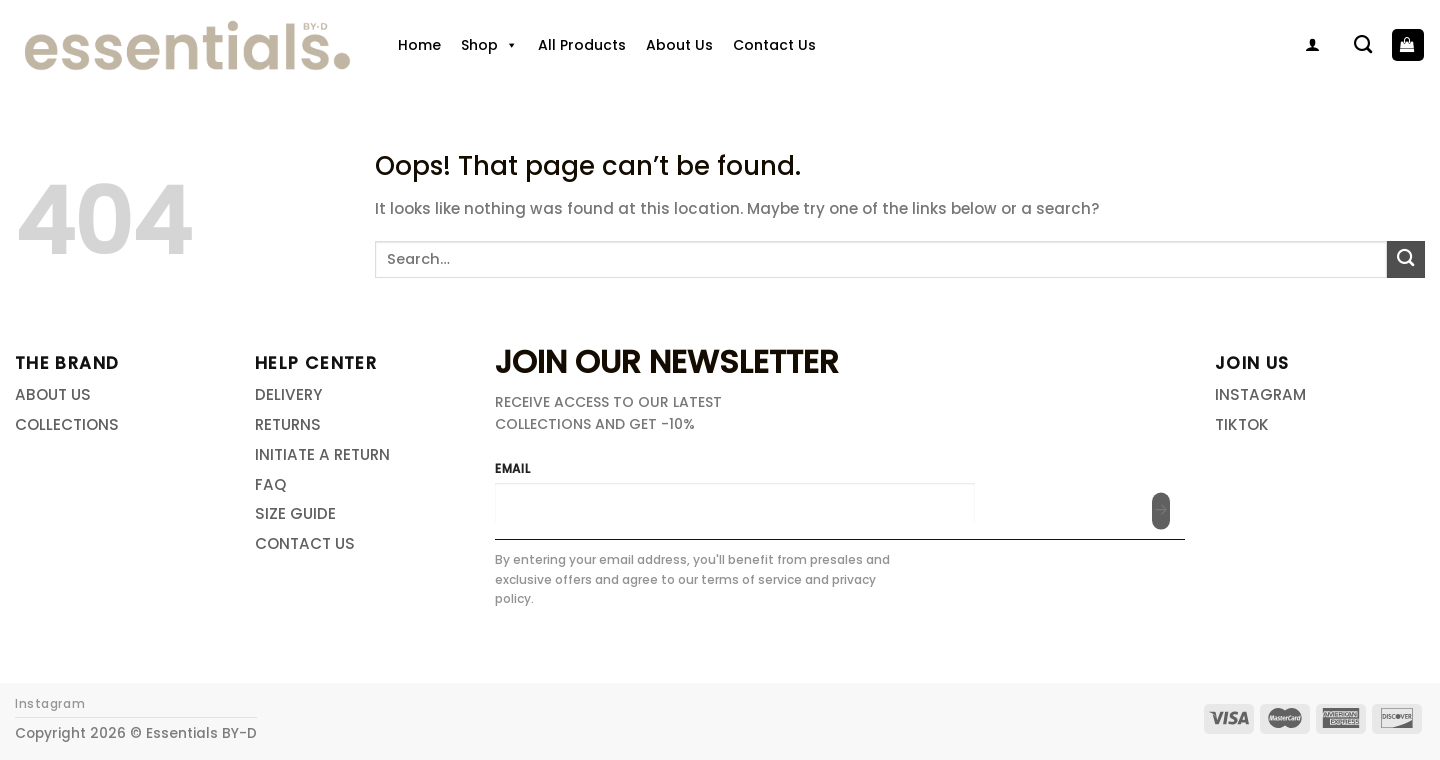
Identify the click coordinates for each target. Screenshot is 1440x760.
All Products (582, 45)
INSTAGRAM (1260, 394)
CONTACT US (305, 543)
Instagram (50, 704)
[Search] (1363, 45)
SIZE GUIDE (295, 513)
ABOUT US (53, 394)
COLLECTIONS (67, 424)
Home (419, 45)
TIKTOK (1242, 424)
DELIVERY (288, 394)
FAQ (270, 484)
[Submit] (1406, 259)
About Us (679, 45)
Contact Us (774, 45)
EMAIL (513, 468)
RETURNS (288, 424)
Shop (489, 45)
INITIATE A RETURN (322, 454)
